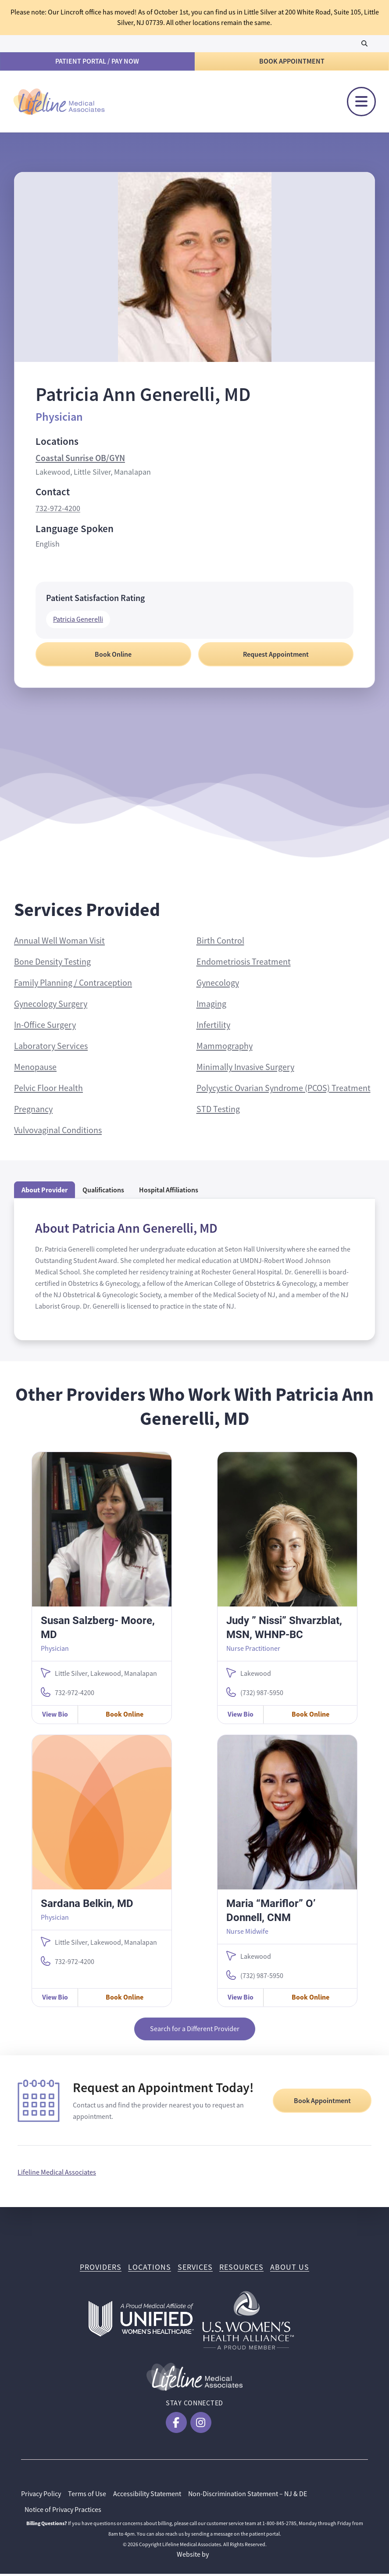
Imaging (211, 1006)
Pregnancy (33, 1111)
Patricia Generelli (78, 621)
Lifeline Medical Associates (57, 2174)
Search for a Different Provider (194, 2031)
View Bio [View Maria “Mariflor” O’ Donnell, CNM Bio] (240, 1999)
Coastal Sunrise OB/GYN (80, 460)
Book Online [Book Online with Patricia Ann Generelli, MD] (113, 656)
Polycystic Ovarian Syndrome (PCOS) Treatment (283, 1090)
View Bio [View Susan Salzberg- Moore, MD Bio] (55, 1716)
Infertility (213, 1027)
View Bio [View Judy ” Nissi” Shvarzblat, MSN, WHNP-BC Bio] (240, 1716)
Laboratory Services (51, 1048)
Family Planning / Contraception (73, 985)
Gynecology (217, 985)
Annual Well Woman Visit (59, 942)
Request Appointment (276, 656)
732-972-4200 (58, 510)
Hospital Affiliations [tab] (168, 1192)
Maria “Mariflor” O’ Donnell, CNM (271, 1912)
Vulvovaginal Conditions (58, 1132)
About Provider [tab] (44, 1192)
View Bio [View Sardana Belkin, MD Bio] (55, 1999)
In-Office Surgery (45, 1027)
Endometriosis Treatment (243, 964)
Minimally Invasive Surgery (245, 1069)
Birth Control (220, 942)
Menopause (35, 1069)
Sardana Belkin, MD (87, 1905)
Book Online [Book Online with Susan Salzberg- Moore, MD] (124, 1716)
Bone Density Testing (52, 964)
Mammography (224, 1048)
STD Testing (218, 1111)
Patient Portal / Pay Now (97, 61)
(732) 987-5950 (261, 1695)
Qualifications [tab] (103, 1192)
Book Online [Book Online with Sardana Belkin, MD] (124, 1999)
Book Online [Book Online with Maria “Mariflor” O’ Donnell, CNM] (310, 1999)
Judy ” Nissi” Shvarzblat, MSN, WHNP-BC (284, 1629)
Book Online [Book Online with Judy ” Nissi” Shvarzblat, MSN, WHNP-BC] (310, 1716)
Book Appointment (292, 61)
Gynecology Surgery (50, 1006)
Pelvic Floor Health (48, 1090)
